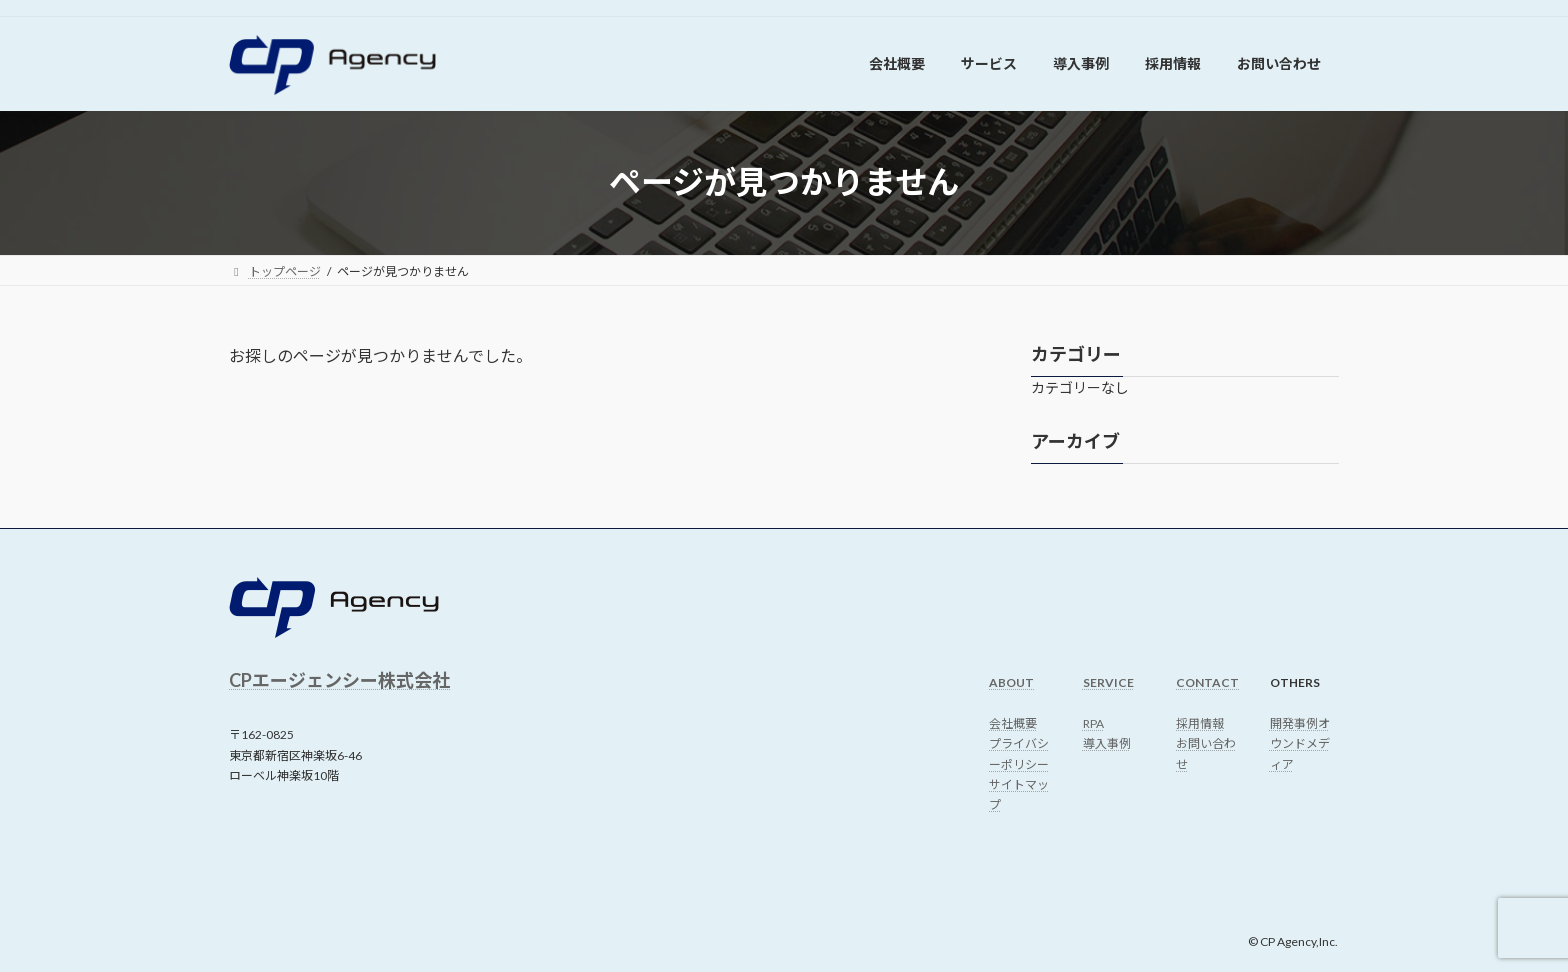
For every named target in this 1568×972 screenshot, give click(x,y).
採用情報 (1200, 723)
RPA (1093, 723)
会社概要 (1013, 723)
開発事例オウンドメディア (1300, 744)
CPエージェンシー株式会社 (339, 680)
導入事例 (1107, 743)
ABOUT (1011, 682)
